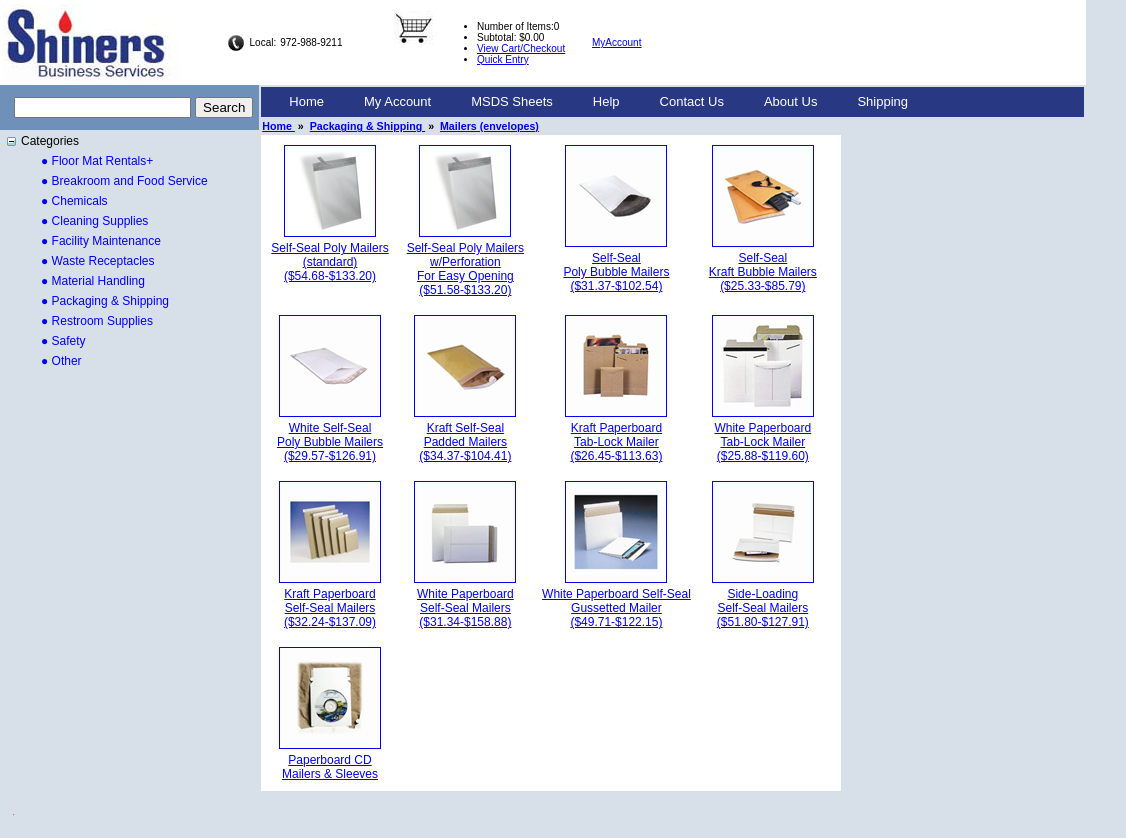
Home (306, 101)
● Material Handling (93, 281)
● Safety (63, 341)
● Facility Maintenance (101, 241)
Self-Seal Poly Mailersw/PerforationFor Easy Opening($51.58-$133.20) (465, 269)
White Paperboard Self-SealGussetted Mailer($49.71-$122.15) (616, 608)
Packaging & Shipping (367, 126)
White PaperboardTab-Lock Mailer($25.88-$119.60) (762, 442)
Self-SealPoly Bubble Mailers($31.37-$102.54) (616, 272)
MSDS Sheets (512, 101)
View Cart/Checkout (521, 48)
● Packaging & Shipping (105, 301)
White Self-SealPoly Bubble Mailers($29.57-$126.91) (330, 442)
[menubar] (598, 102)
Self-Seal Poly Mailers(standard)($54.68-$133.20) (329, 262)
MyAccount (616, 42)
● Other (61, 361)
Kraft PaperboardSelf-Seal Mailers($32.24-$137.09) (330, 608)
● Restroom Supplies (97, 321)
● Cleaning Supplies (94, 221)
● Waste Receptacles (98, 261)
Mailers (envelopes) (489, 126)
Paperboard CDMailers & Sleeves (330, 767)
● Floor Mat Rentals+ (97, 161)
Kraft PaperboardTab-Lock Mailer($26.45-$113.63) (616, 442)
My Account (397, 101)
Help (606, 101)
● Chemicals (74, 201)
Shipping (882, 101)
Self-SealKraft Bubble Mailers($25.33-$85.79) (763, 272)
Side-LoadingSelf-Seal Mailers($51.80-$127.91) (763, 608)
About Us (790, 101)
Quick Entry (503, 59)
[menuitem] (306, 102)
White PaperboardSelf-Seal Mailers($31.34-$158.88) (465, 608)
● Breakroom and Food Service (124, 181)
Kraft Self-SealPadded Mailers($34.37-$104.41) (465, 442)
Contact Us (692, 101)
